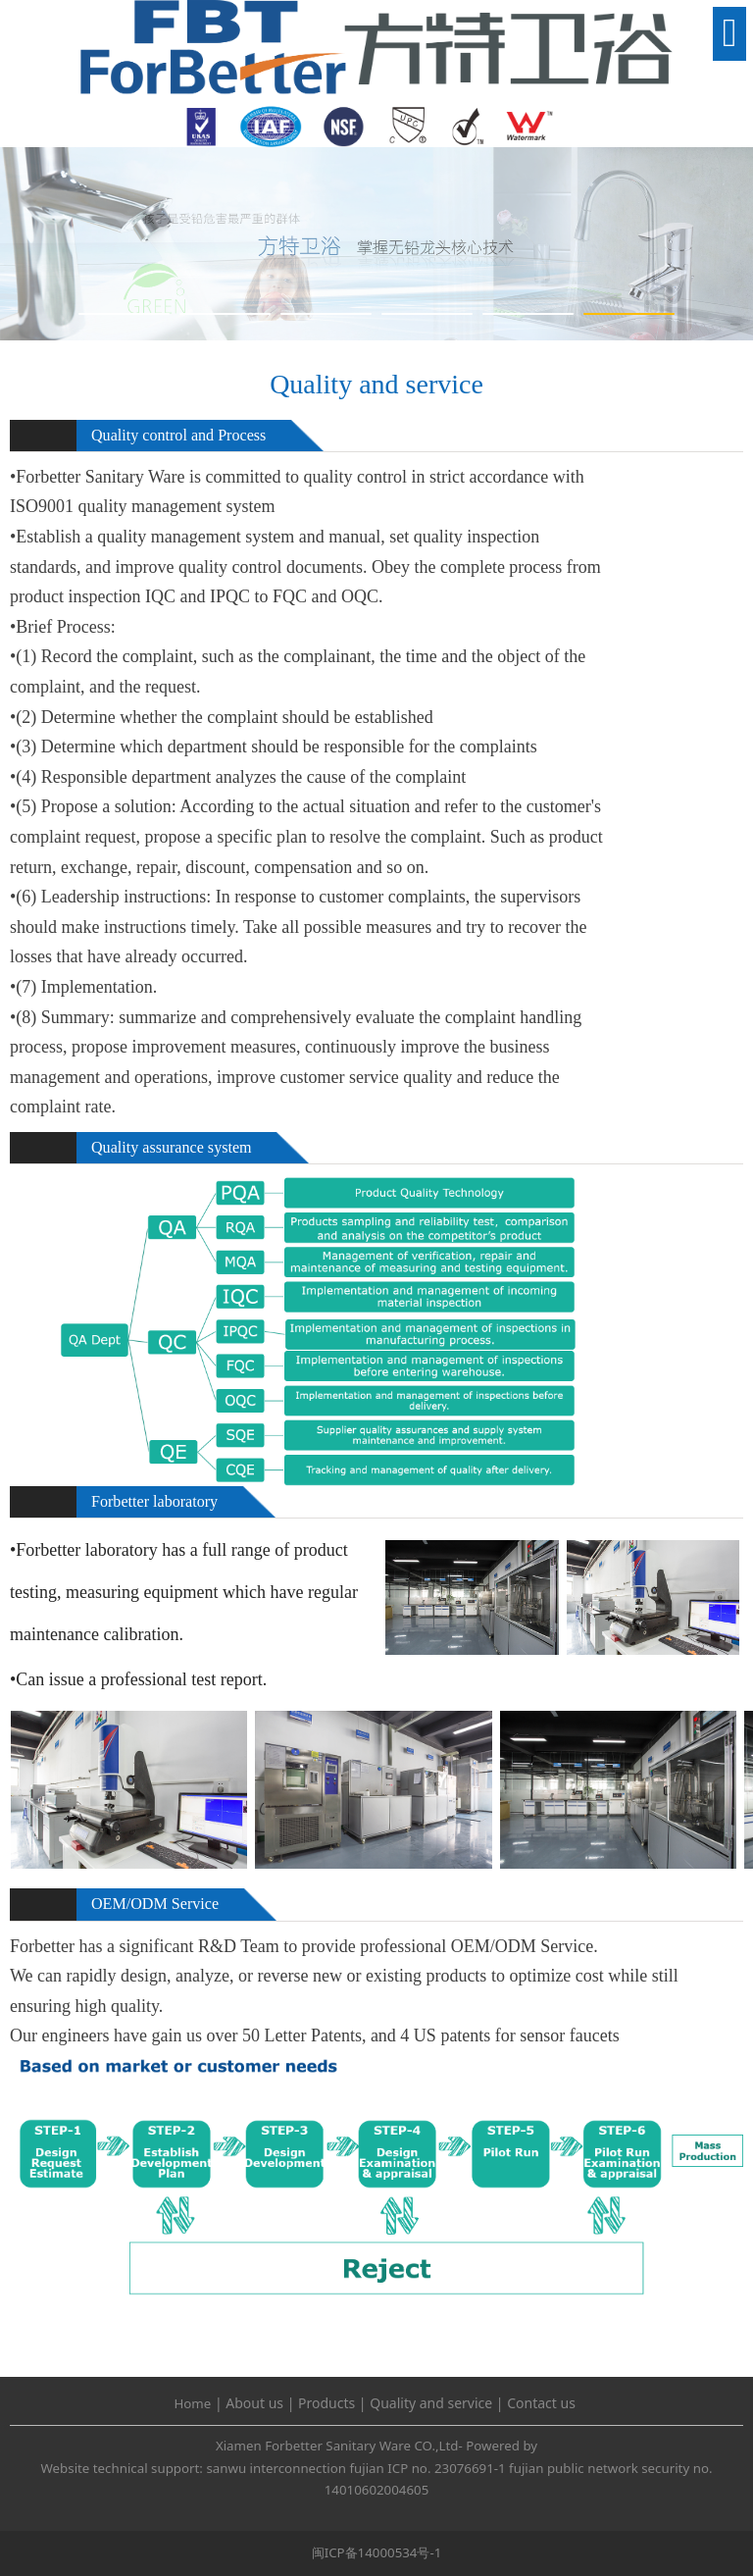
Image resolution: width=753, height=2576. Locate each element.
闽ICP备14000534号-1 (377, 2552)
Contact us (541, 2403)
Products (326, 2403)
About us (254, 2403)
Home (192, 2403)
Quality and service (431, 2403)
